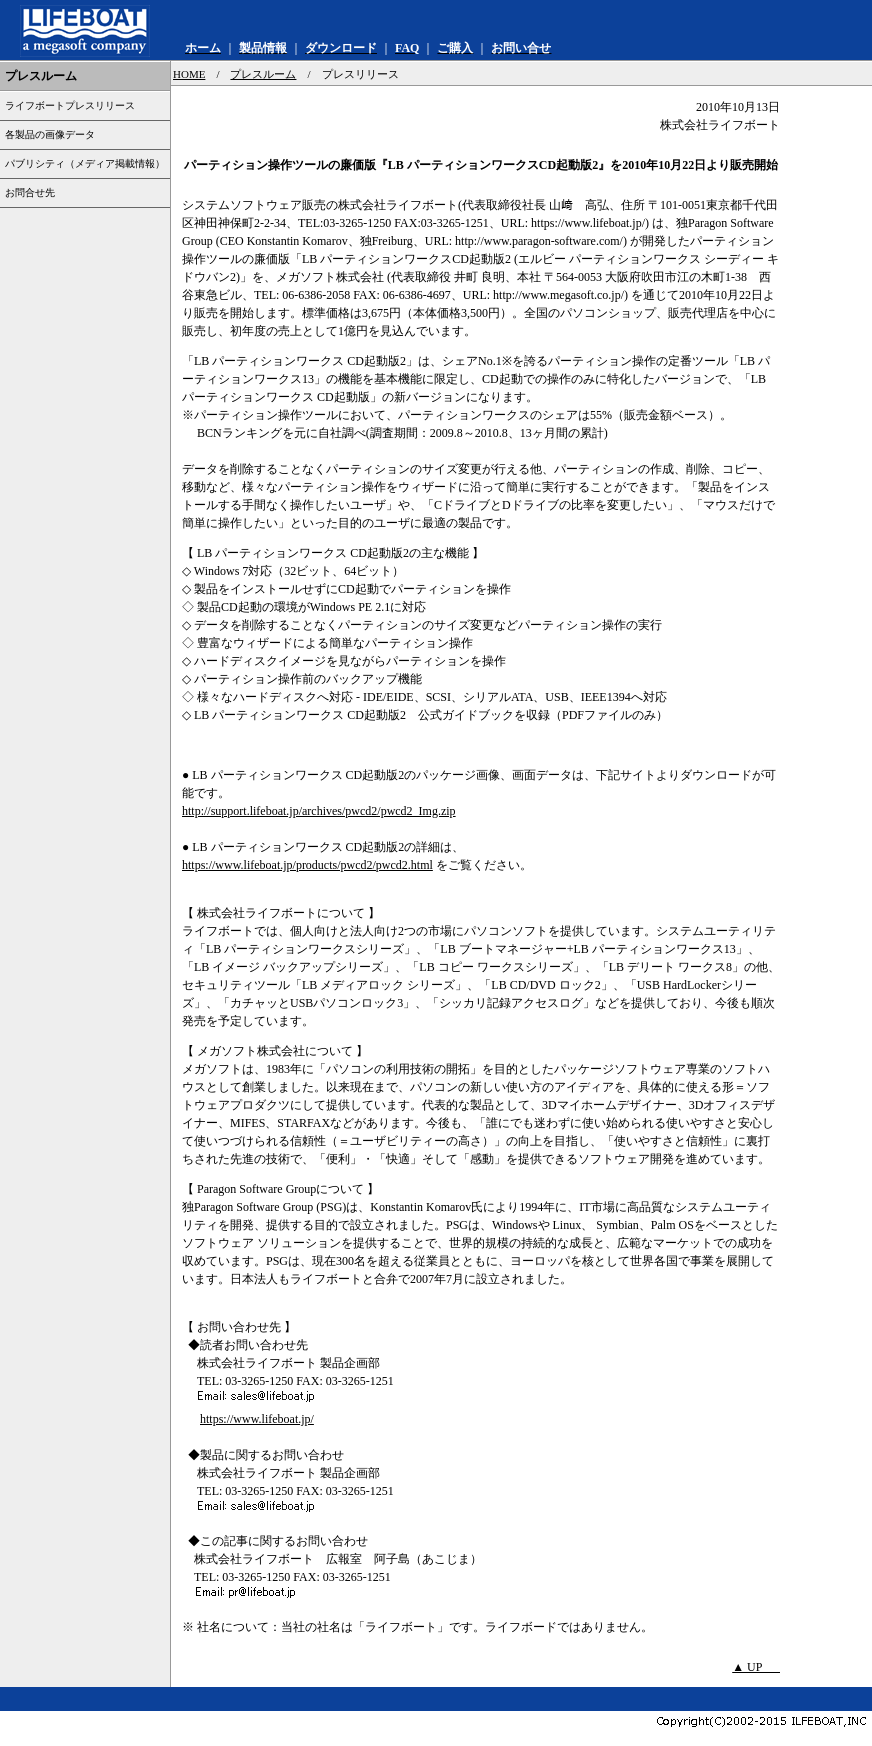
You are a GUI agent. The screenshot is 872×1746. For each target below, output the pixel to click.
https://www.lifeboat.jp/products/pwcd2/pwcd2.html (307, 865)
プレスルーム (263, 74)
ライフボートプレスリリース (70, 105)
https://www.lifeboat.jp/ (257, 1419)
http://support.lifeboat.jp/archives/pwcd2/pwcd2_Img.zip (319, 811)
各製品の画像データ (50, 134)
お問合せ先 (30, 192)
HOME (189, 74)
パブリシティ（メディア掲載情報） (85, 163)
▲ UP (756, 1667)
